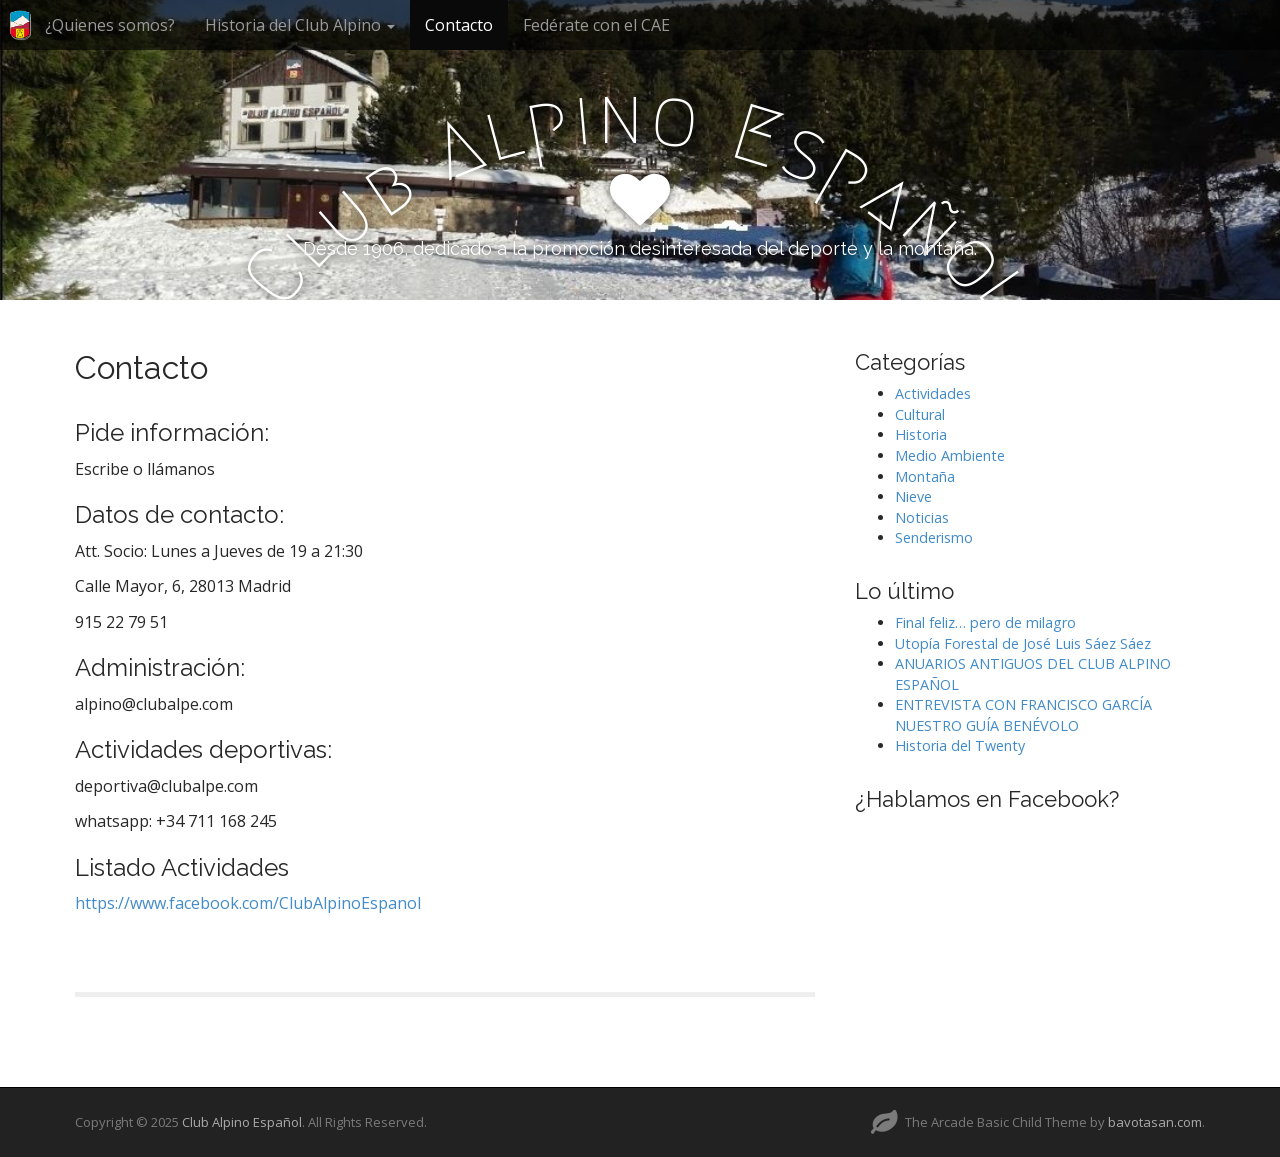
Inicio (20, 33)
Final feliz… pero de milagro (985, 622)
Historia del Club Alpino (300, 25)
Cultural (920, 414)
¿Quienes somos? (110, 25)
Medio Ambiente (950, 455)
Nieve (913, 496)
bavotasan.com (1155, 1122)
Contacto (459, 25)
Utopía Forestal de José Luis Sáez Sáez (1023, 643)
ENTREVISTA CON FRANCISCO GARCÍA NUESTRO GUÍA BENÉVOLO (1023, 715)
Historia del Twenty (960, 745)
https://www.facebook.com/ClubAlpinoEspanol (248, 903)
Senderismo (934, 537)
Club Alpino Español (242, 1122)
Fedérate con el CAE (596, 25)
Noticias (922, 517)
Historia (921, 434)
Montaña (925, 476)
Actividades (933, 393)
